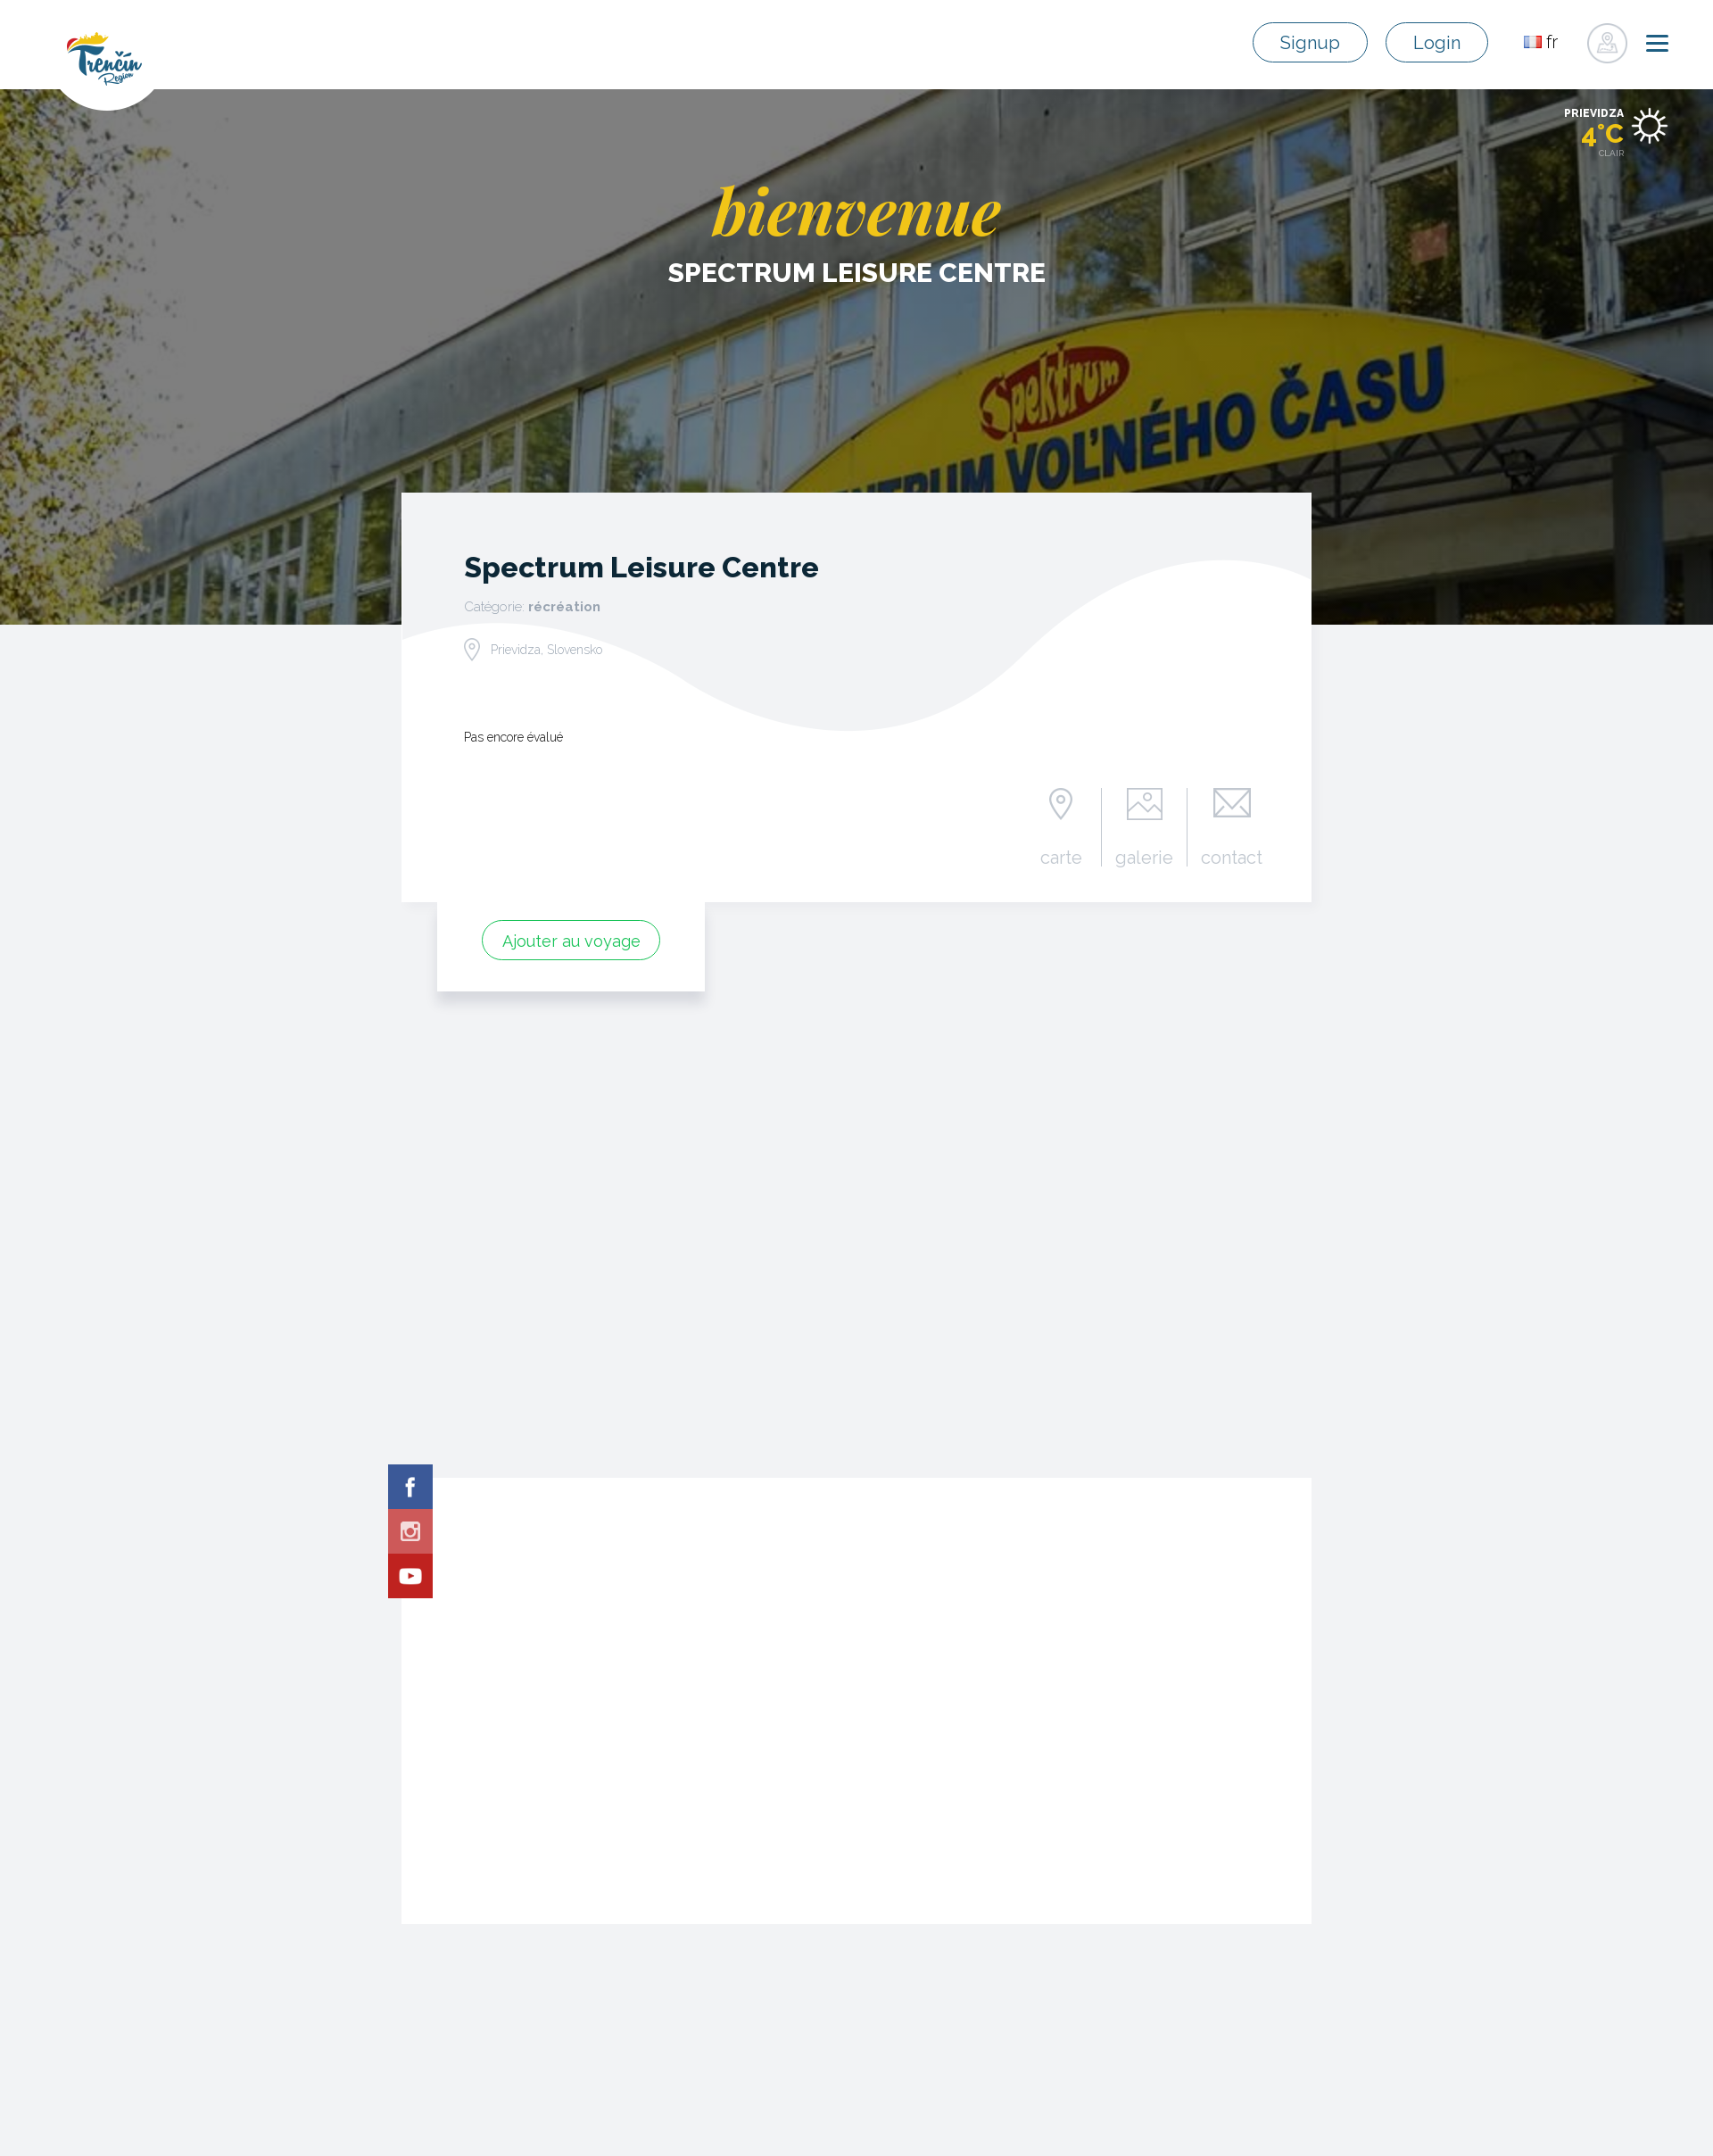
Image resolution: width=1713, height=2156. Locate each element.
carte (1062, 857)
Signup (1315, 43)
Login (1438, 43)
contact (1231, 857)
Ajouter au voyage (571, 941)
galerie (1145, 857)
